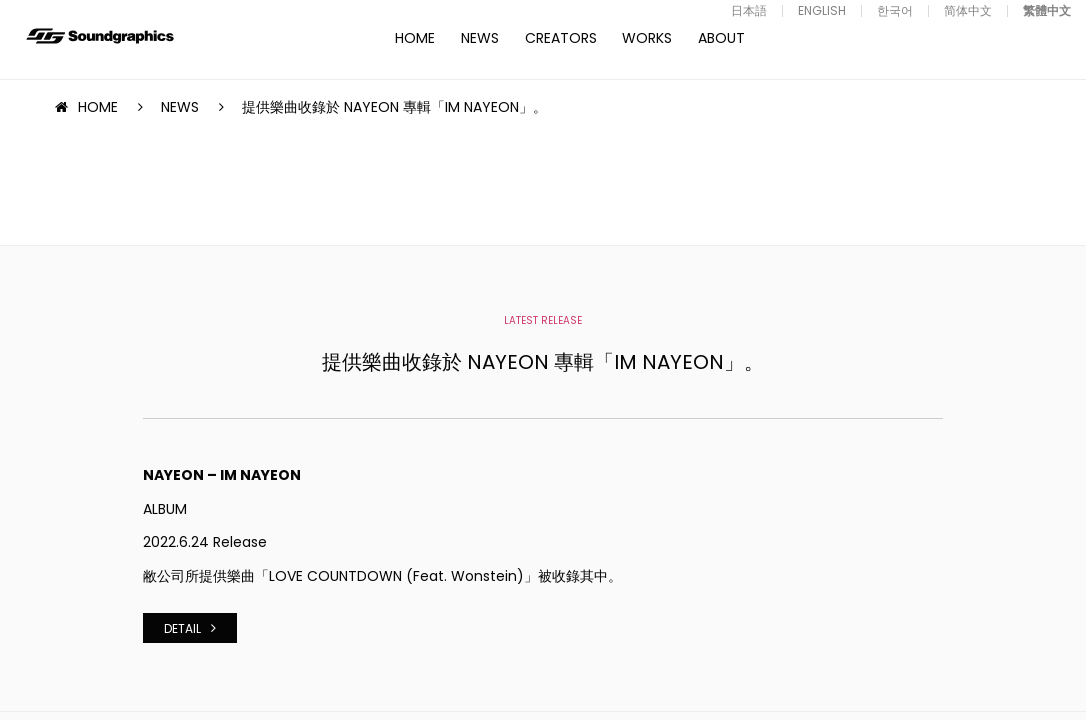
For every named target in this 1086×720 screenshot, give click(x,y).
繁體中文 (1047, 10)
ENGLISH (822, 10)
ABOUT (721, 38)
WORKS (647, 38)
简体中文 (968, 10)
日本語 (749, 10)
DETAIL (182, 628)
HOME (415, 38)
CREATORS (561, 38)
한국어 (895, 10)
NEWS (480, 38)
